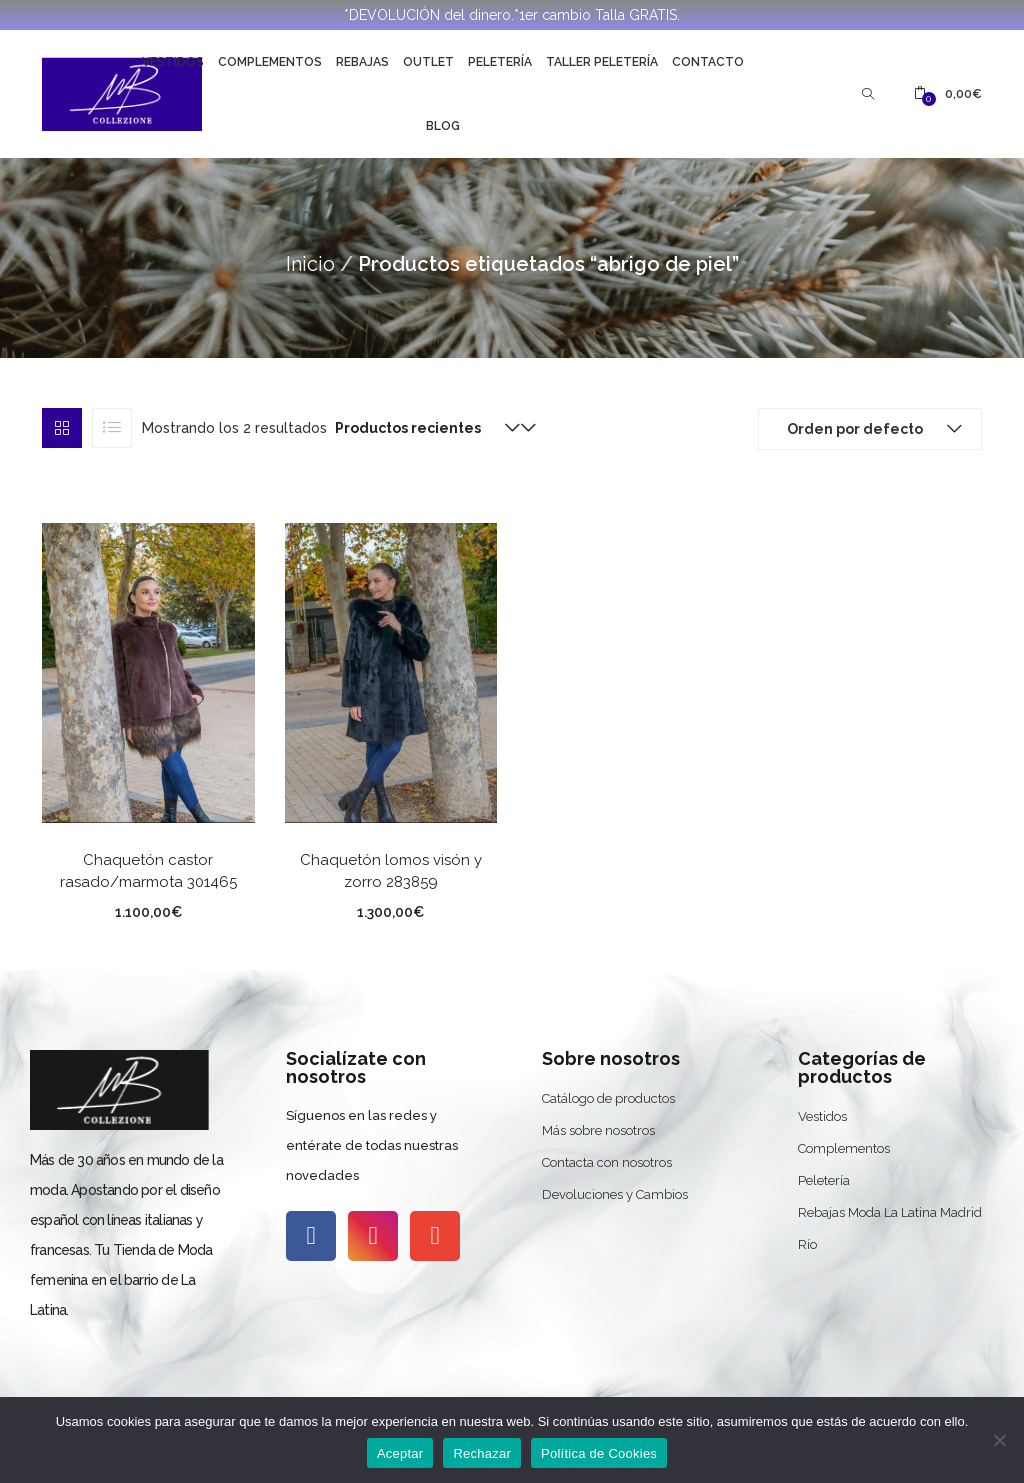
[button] (948, 94)
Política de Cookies (599, 1453)
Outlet (428, 62)
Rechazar (482, 1453)
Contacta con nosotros (607, 1162)
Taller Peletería (602, 62)
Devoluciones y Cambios (615, 1194)
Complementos (270, 62)
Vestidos (173, 62)
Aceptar (400, 1453)
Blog (443, 126)
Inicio (310, 264)
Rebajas (362, 62)
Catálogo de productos (608, 1098)
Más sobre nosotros (598, 1130)
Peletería (500, 62)
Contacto (708, 62)
